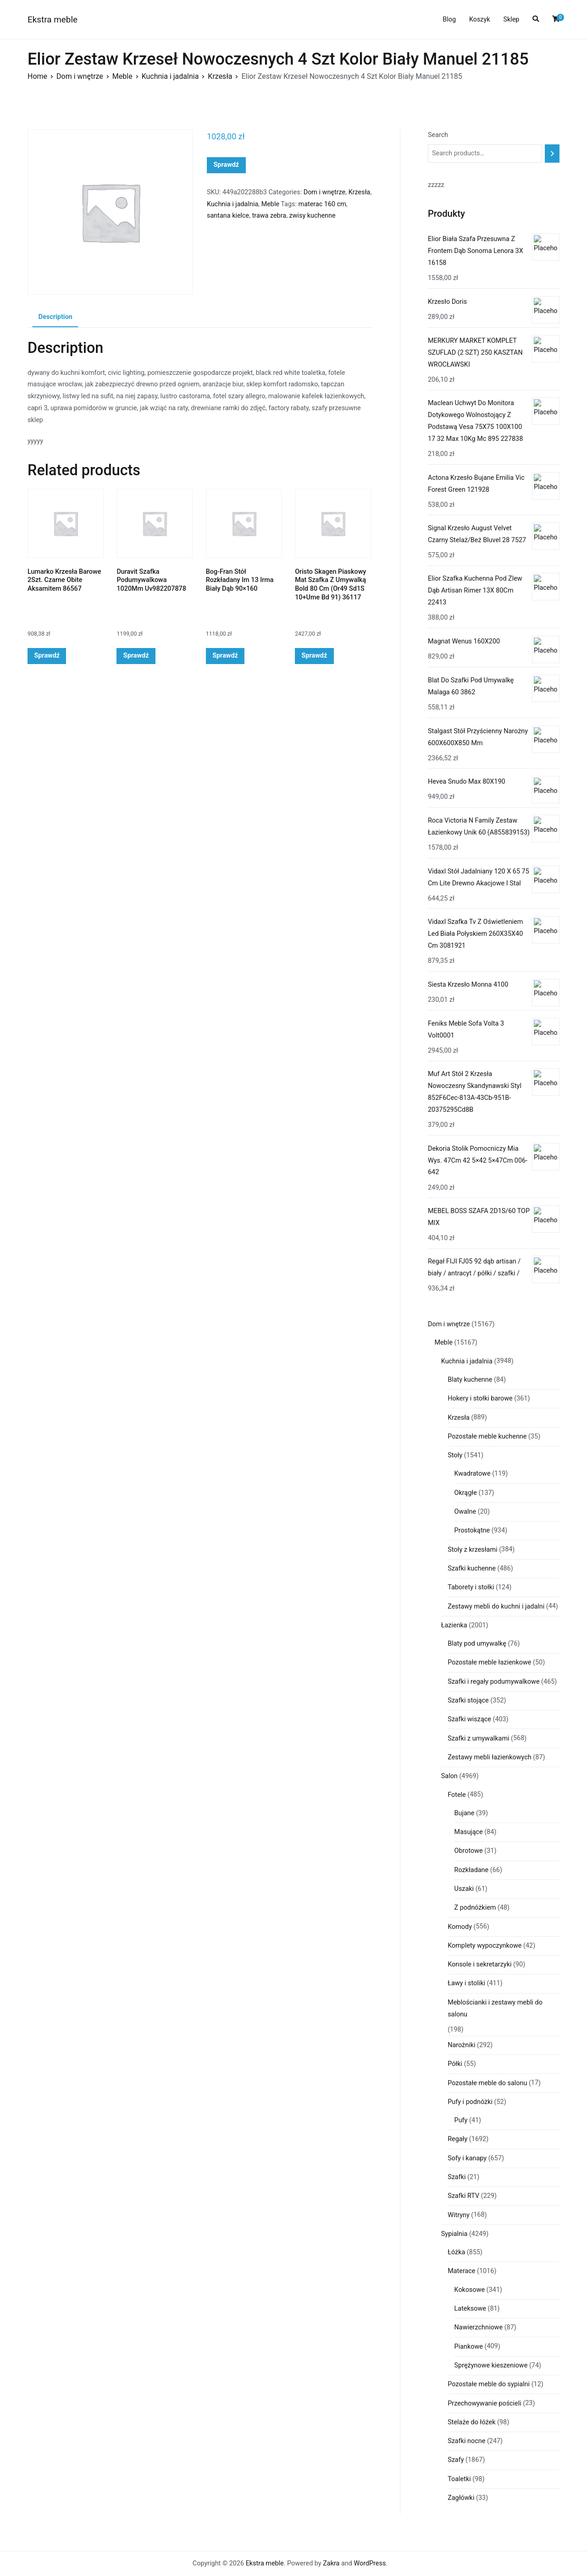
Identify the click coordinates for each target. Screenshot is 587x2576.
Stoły (455, 1455)
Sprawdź (226, 165)
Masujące (468, 1832)
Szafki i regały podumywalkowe (493, 1682)
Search (438, 135)
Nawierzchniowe (478, 2327)
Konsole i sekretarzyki (479, 1964)
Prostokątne (472, 1530)
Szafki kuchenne (472, 1568)
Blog (449, 19)
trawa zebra (269, 216)
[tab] (55, 317)
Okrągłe (465, 1493)
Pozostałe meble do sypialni (489, 2384)
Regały (457, 2139)
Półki (455, 2064)
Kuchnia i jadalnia (170, 76)
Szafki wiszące (469, 1719)
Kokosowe (469, 2290)
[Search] (552, 153)
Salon (449, 1776)
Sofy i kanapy (467, 2158)
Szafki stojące (468, 1700)
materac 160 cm (322, 204)
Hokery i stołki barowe (480, 1398)
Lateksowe (470, 2308)
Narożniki (461, 2045)
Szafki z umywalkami (478, 1738)
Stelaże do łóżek (471, 2422)
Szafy (456, 2460)
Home (37, 76)
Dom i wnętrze (79, 76)
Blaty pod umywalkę (477, 1644)
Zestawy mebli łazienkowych (490, 1757)
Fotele (456, 1795)
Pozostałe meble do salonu (487, 2083)
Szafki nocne (466, 2441)
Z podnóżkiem (475, 1907)
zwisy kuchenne (312, 216)
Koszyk (479, 19)
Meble (122, 76)
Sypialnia (454, 2234)
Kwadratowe (472, 1473)
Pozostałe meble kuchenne (487, 1436)
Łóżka (456, 2252)
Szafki (456, 2177)
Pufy (461, 2120)
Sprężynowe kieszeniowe (491, 2365)
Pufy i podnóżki (470, 2102)
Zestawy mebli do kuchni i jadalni (496, 1606)
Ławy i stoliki (466, 1983)
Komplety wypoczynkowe (484, 1946)
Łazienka (454, 1625)
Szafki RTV (463, 2196)
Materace (461, 2271)
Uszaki (464, 1889)
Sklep (511, 19)
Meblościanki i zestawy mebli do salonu (495, 2008)
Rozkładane (471, 1870)
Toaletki (459, 2479)
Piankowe (468, 2347)
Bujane (464, 1813)
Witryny (459, 2215)
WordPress (370, 2563)
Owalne (465, 1512)
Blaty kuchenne (470, 1380)
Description (55, 317)
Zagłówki (461, 2498)
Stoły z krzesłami (472, 1550)
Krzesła (220, 76)
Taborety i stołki (471, 1587)
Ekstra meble (53, 19)
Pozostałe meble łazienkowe (489, 1662)
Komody (460, 1927)
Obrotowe (468, 1851)
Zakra (331, 2563)
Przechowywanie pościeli (484, 2403)
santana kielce (228, 216)
